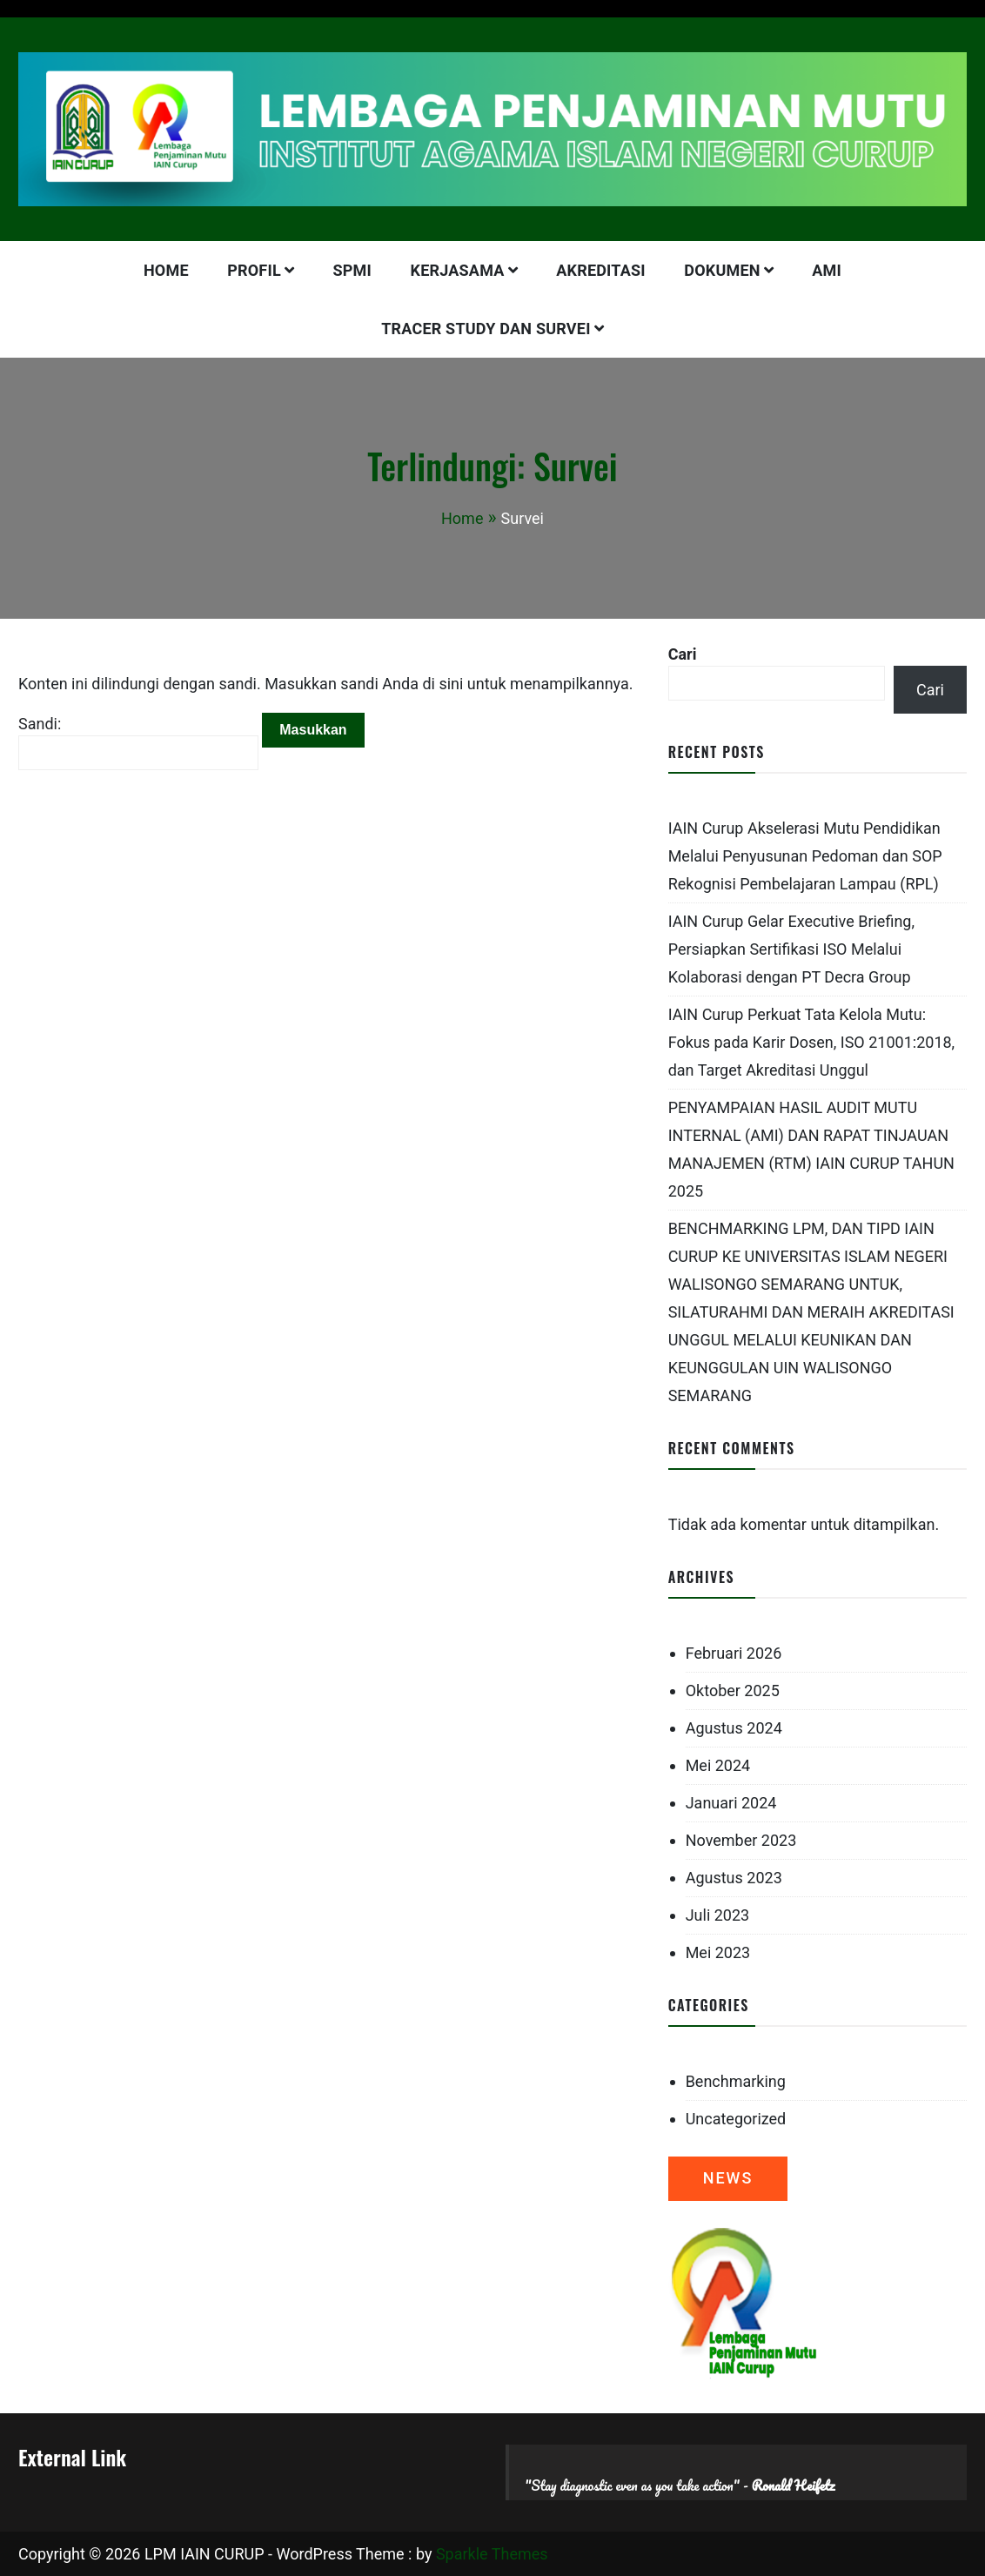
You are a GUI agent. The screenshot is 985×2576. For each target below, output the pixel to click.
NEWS (728, 2178)
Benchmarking (736, 2081)
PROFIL (254, 270)
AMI (826, 270)
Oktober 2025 (733, 1690)
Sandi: (138, 742)
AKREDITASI (601, 270)
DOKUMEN (722, 270)
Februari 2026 (734, 1653)
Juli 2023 (718, 1915)
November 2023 (741, 1840)
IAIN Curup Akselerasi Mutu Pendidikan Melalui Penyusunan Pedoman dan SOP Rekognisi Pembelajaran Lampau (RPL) (805, 856)
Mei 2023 (718, 1952)
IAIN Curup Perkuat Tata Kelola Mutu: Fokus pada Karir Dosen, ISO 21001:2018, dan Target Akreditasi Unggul (811, 1042)
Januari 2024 (731, 1803)
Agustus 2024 (734, 1728)
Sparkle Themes (492, 2554)
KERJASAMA (458, 270)
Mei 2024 (718, 1765)
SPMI (352, 270)
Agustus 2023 (734, 1877)
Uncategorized (736, 2119)
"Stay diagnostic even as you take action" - (679, 2485)
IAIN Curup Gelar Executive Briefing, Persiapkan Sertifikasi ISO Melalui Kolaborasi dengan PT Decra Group (791, 949)
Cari (682, 654)
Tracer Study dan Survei (485, 328)
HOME (166, 270)
